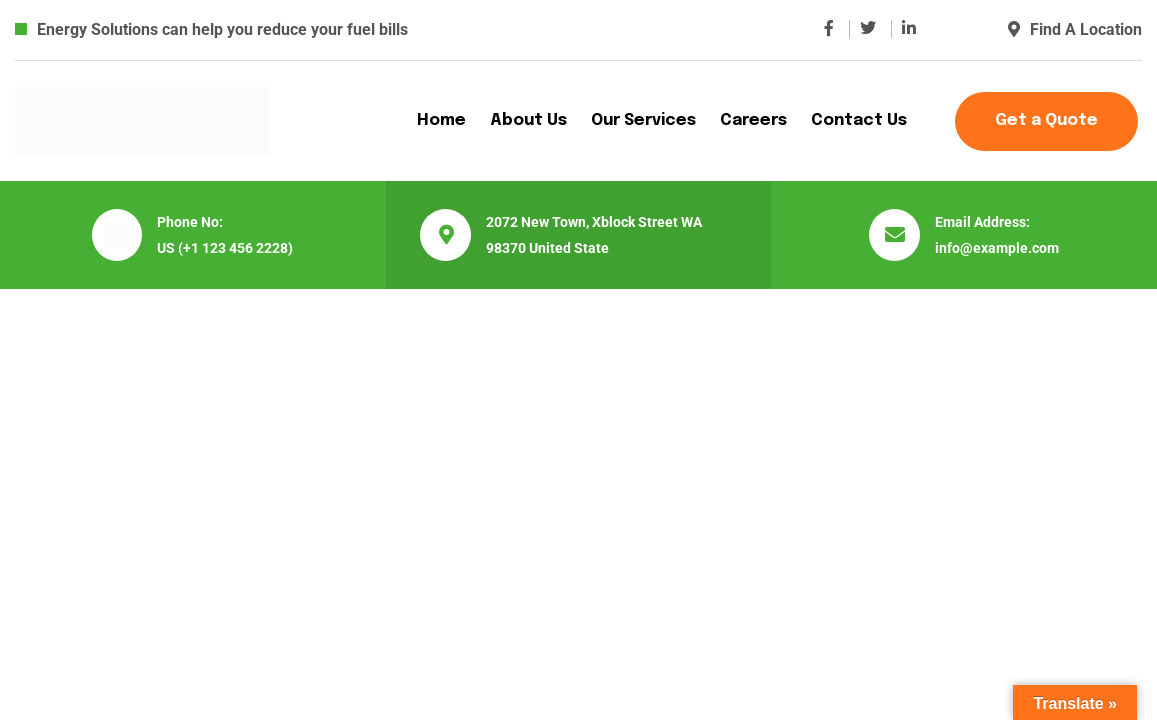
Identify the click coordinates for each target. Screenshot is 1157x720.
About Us (528, 120)
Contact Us (859, 120)
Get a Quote (1046, 120)
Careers (753, 120)
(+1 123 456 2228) (235, 248)
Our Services (643, 120)
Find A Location (1075, 29)
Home (441, 120)
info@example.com (997, 248)
